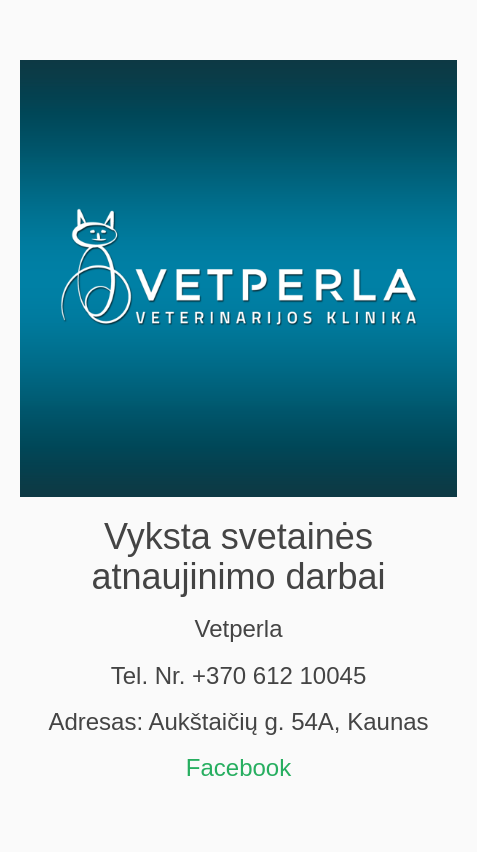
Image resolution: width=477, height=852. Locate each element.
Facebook (238, 767)
